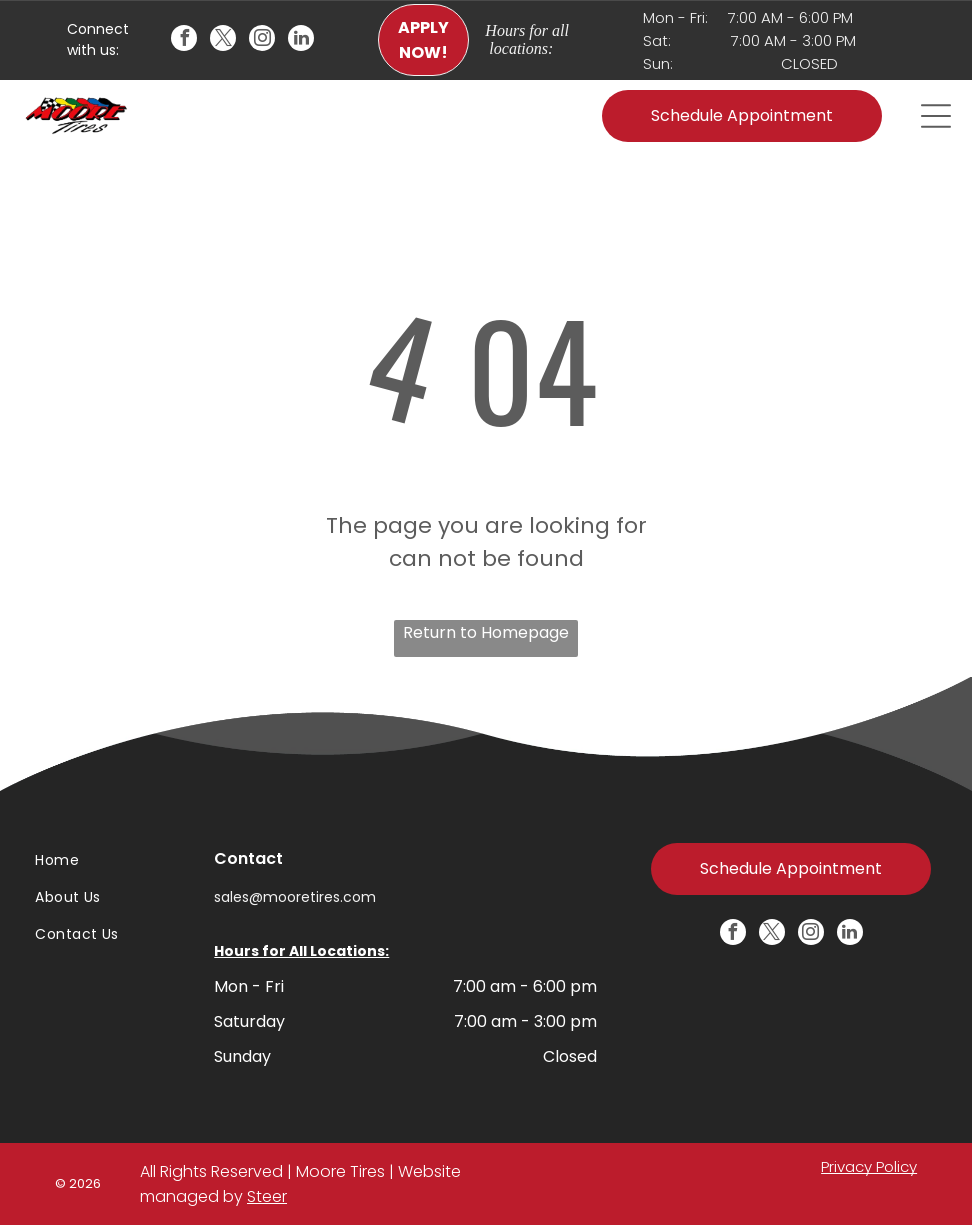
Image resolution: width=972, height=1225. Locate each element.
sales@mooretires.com (295, 897)
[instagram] (262, 40)
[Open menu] (936, 116)
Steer (267, 1196)
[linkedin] (301, 40)
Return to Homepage (486, 632)
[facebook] (184, 40)
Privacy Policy (869, 1166)
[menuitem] (99, 861)
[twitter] (223, 40)
